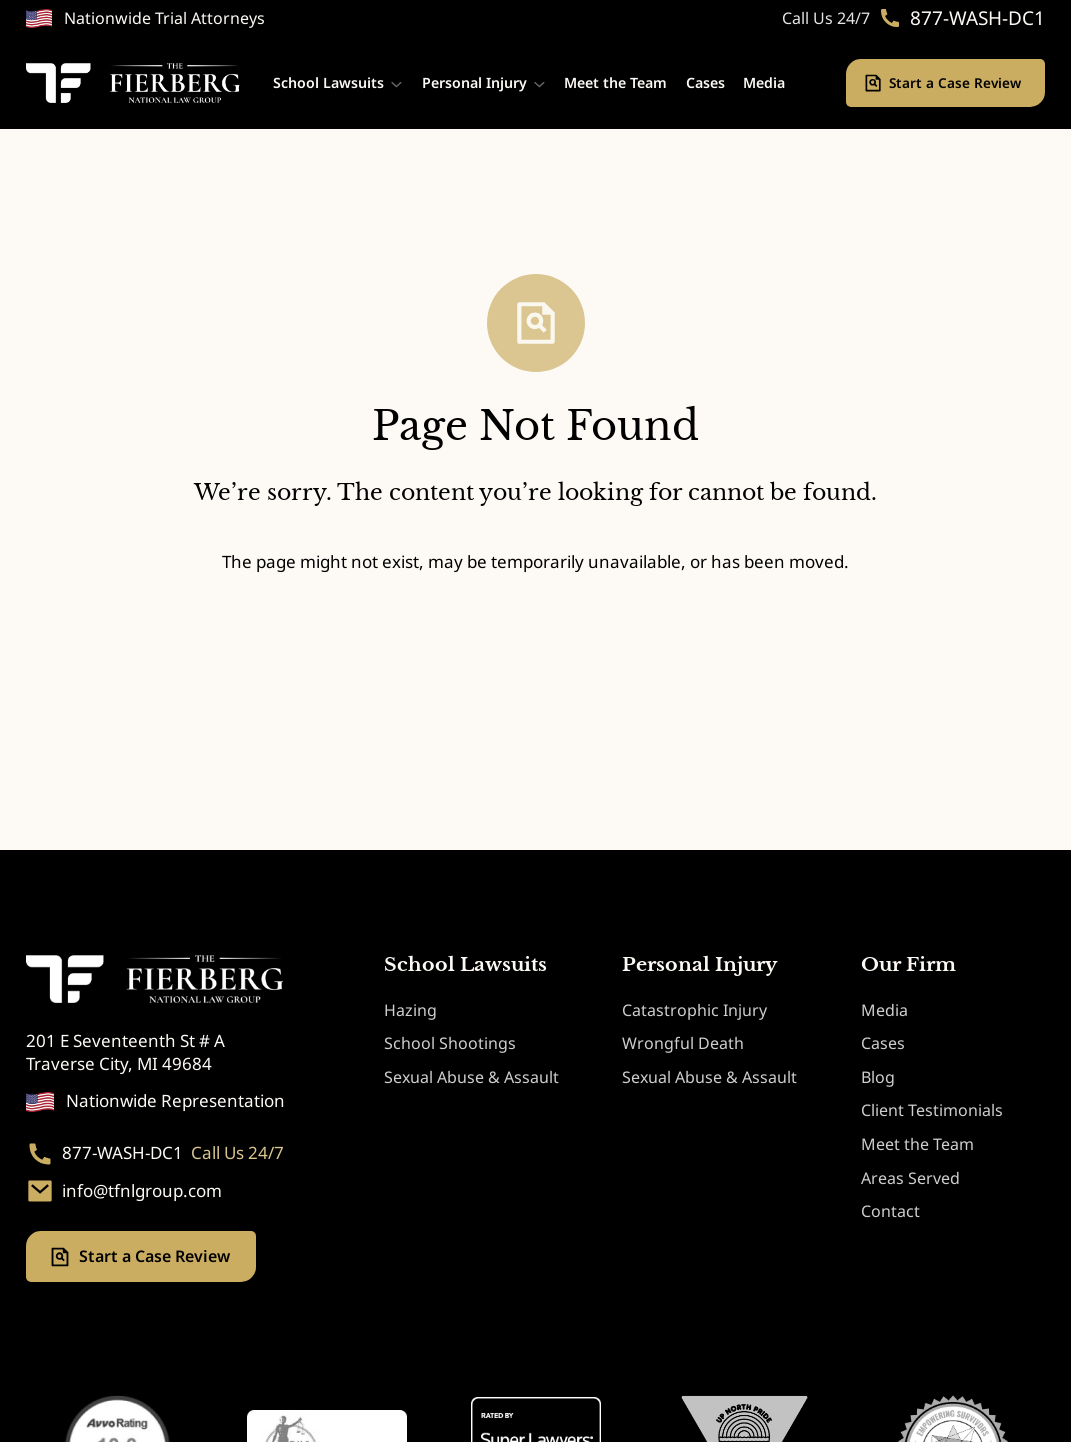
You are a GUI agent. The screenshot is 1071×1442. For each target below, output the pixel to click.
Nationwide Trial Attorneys (164, 18)
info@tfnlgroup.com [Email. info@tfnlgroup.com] (142, 1191)
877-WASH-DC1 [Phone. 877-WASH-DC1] (977, 18)
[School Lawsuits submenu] (396, 83)
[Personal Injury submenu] (539, 83)
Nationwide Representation (175, 1100)
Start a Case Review (957, 82)
